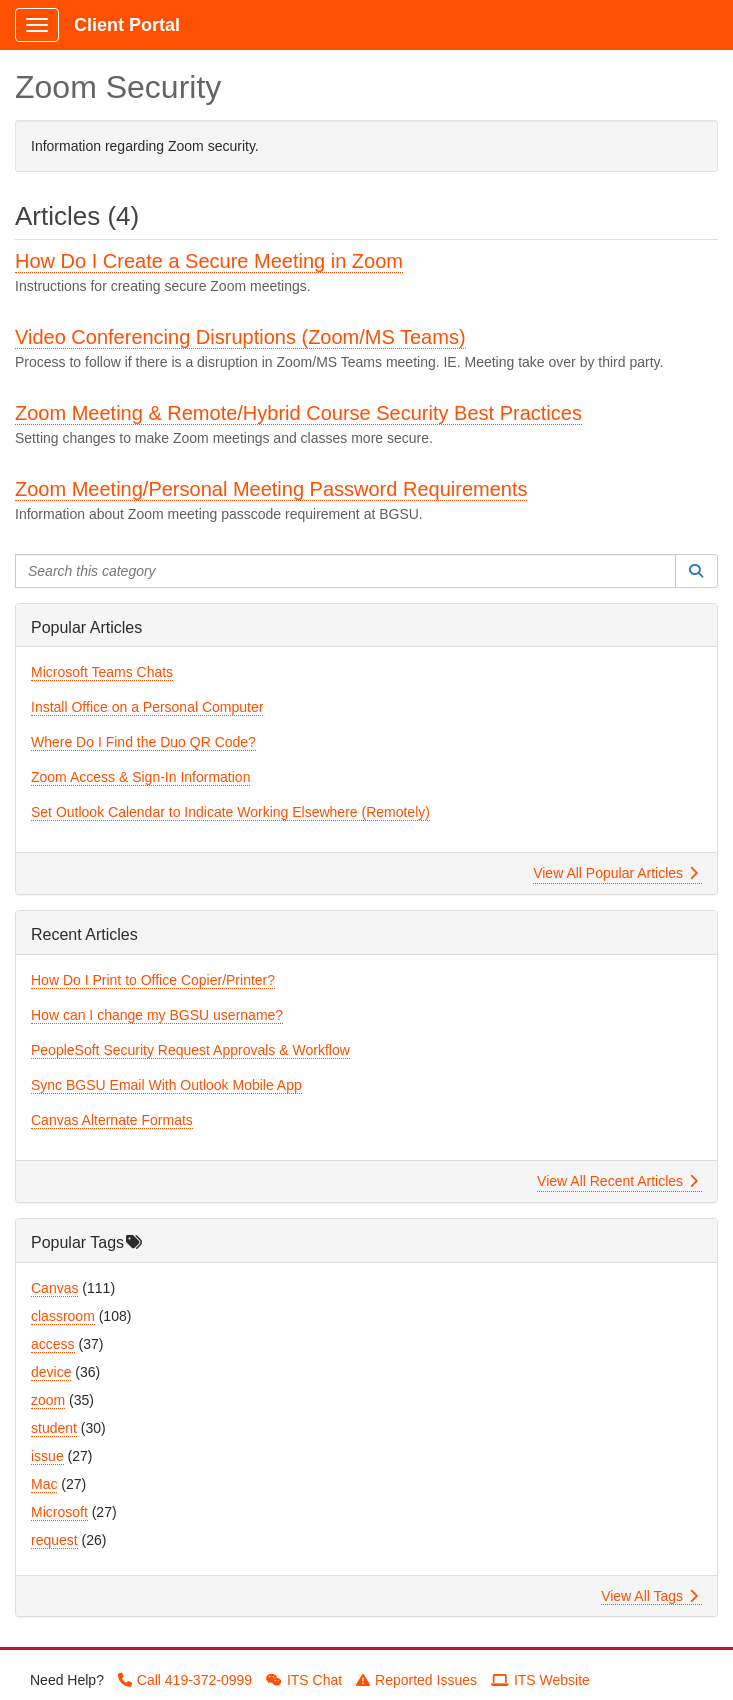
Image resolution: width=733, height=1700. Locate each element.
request (54, 1540)
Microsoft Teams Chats (102, 672)
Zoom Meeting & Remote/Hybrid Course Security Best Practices (298, 413)
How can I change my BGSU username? (157, 1015)
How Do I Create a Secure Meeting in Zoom (209, 261)
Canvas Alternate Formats (112, 1120)
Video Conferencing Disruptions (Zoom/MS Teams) (240, 337)
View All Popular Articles (615, 873)
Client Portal (127, 25)
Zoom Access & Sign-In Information (140, 777)
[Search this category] (345, 571)
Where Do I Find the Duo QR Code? (143, 742)
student (54, 1428)
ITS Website (540, 1680)
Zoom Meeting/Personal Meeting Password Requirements (271, 489)
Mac (44, 1484)
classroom (63, 1316)
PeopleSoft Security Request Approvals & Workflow (190, 1050)
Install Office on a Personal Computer (147, 707)
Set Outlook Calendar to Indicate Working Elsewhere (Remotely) (230, 812)
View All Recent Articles (617, 1181)
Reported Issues (416, 1680)
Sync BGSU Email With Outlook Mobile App (166, 1085)
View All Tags (649, 1596)
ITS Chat (304, 1680)
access (53, 1344)
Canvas (54, 1288)
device (51, 1372)
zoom (48, 1400)
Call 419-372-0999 (185, 1680)
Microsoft (59, 1512)
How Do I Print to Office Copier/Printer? (153, 980)
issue (47, 1456)
